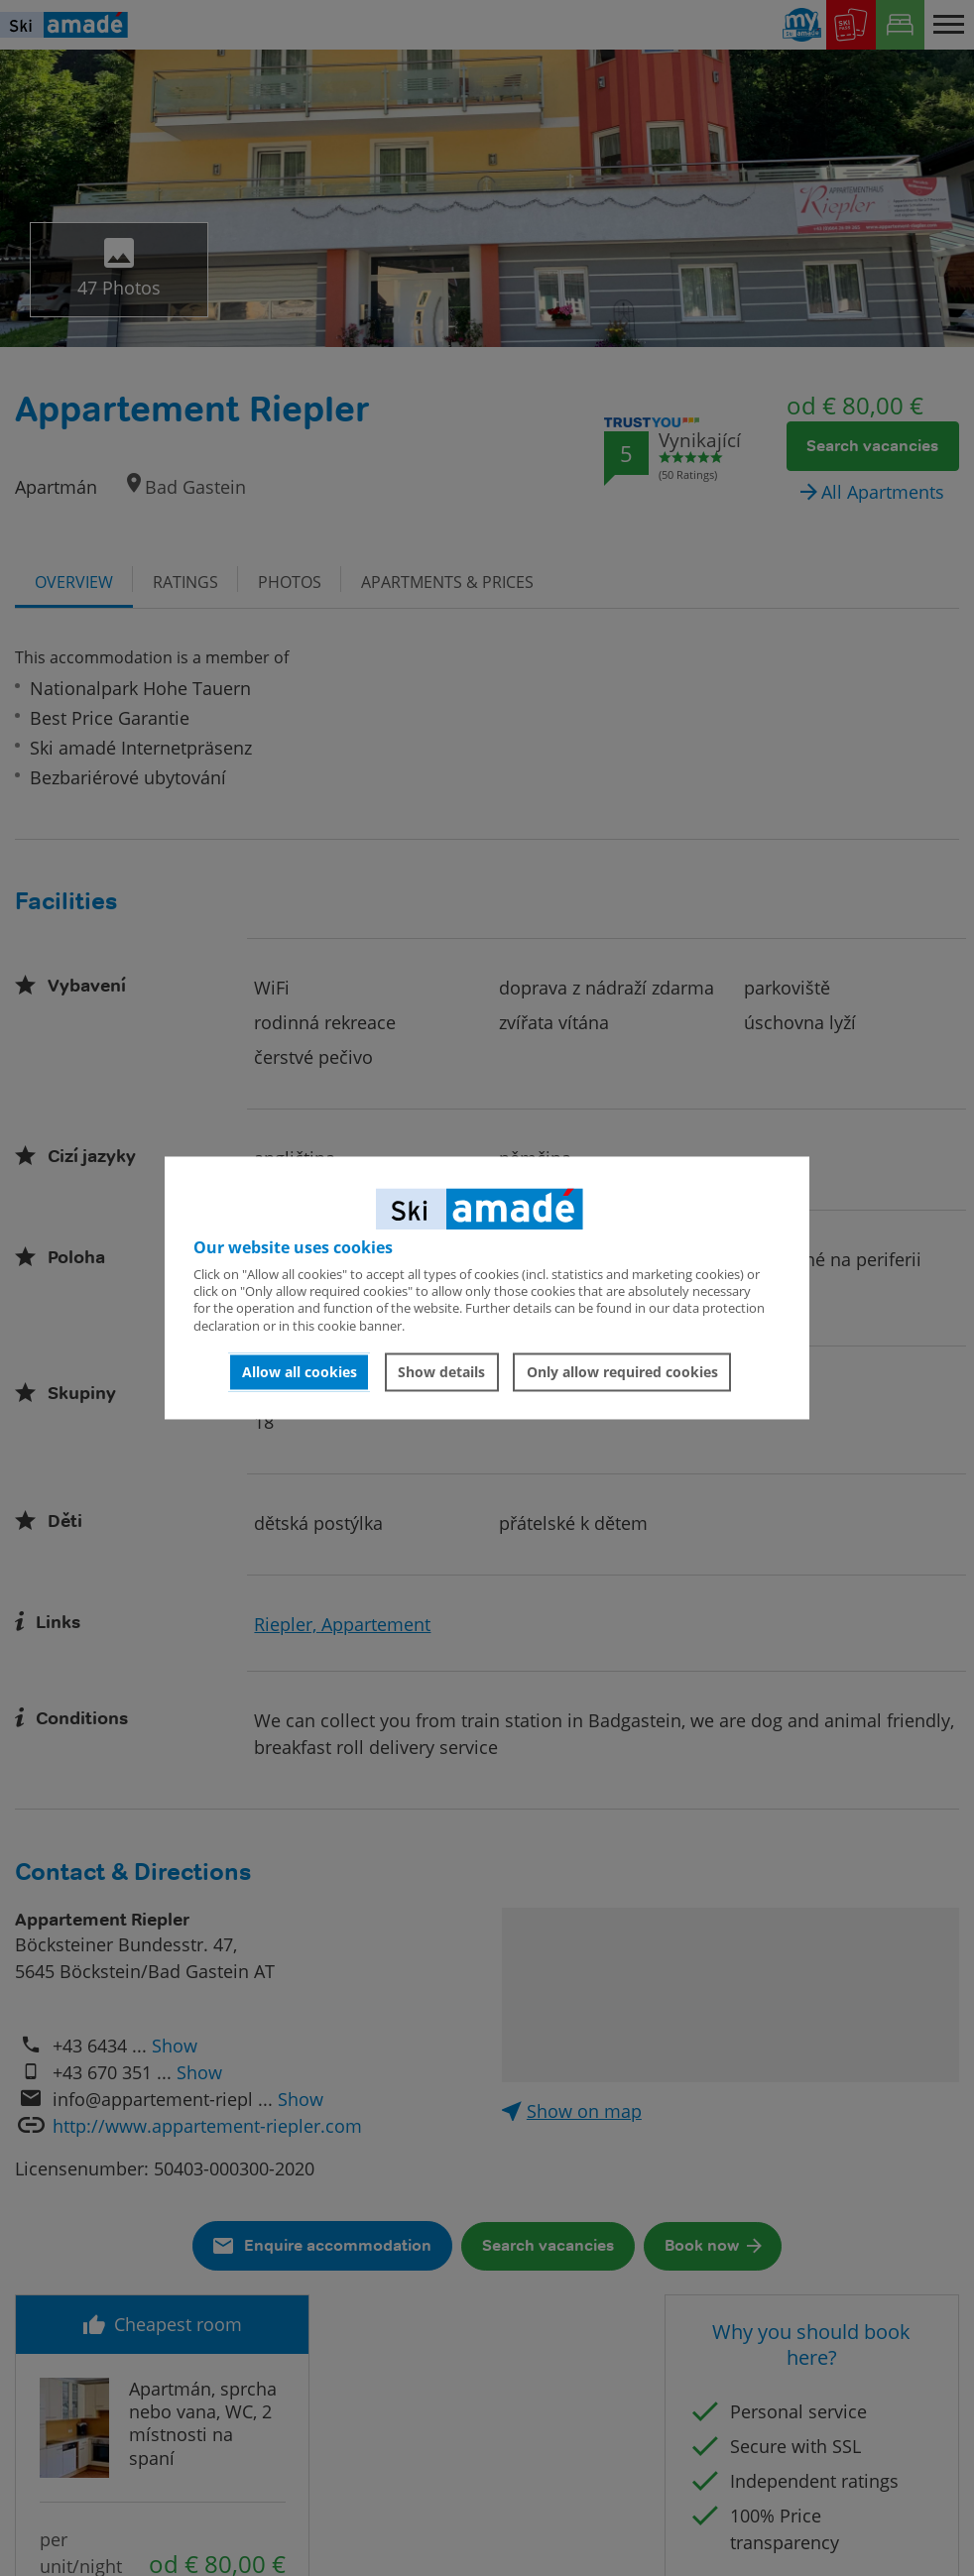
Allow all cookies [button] (299, 1371)
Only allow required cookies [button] (622, 1371)
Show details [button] (441, 1371)
